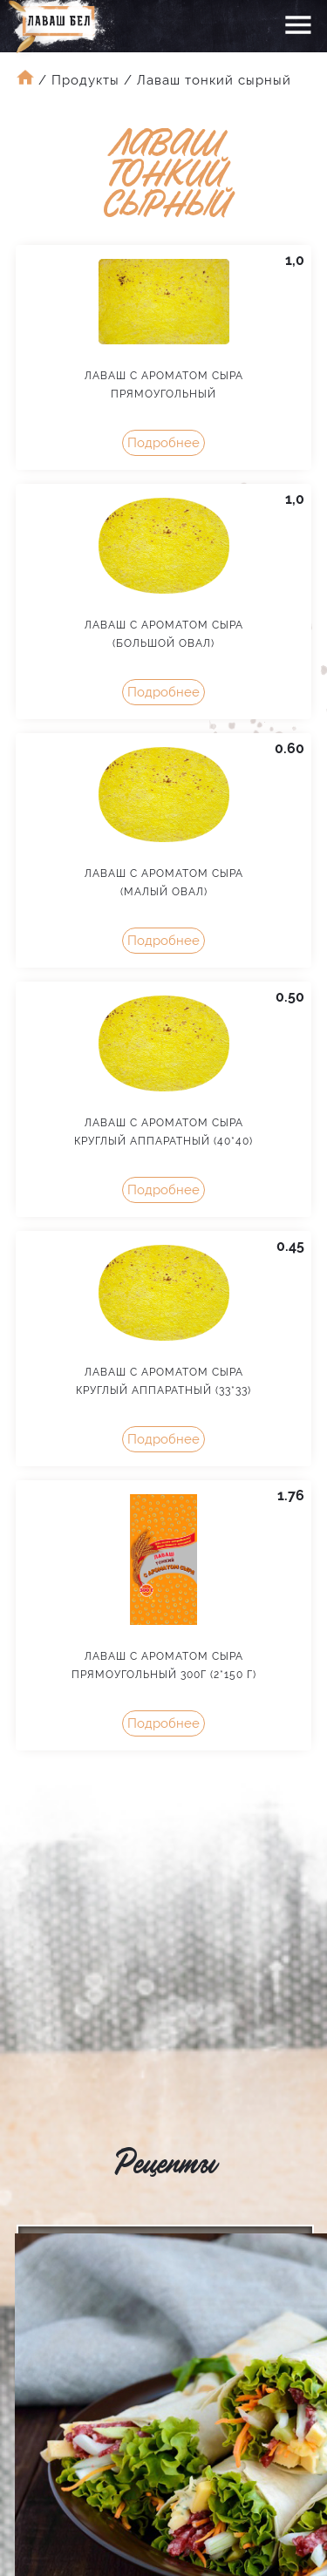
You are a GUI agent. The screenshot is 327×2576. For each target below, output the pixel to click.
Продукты (85, 80)
